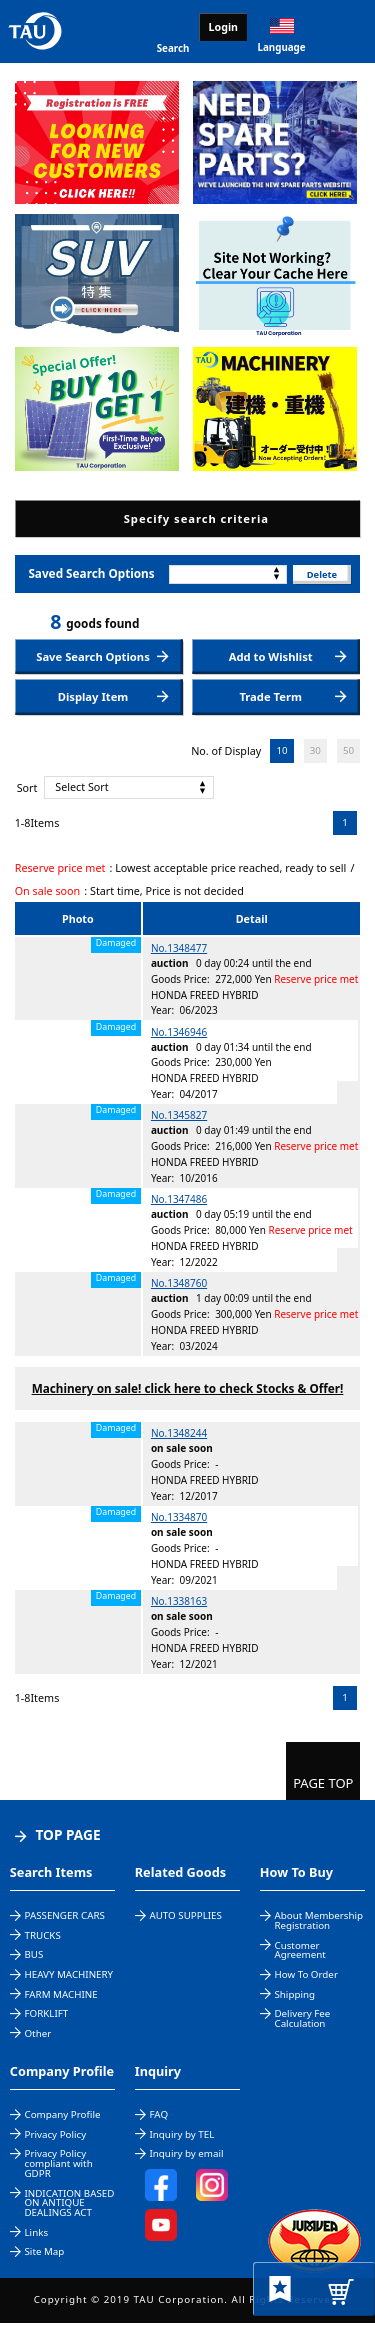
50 (348, 753)
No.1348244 (179, 1437)
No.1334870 (179, 1520)
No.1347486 (179, 1202)
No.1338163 (179, 1604)
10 (281, 753)
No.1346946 (179, 1035)
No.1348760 (179, 1286)
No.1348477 (179, 951)
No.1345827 (179, 1119)
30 (315, 753)
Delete (321, 574)
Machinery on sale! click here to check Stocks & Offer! (188, 1391)
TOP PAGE (67, 1837)
